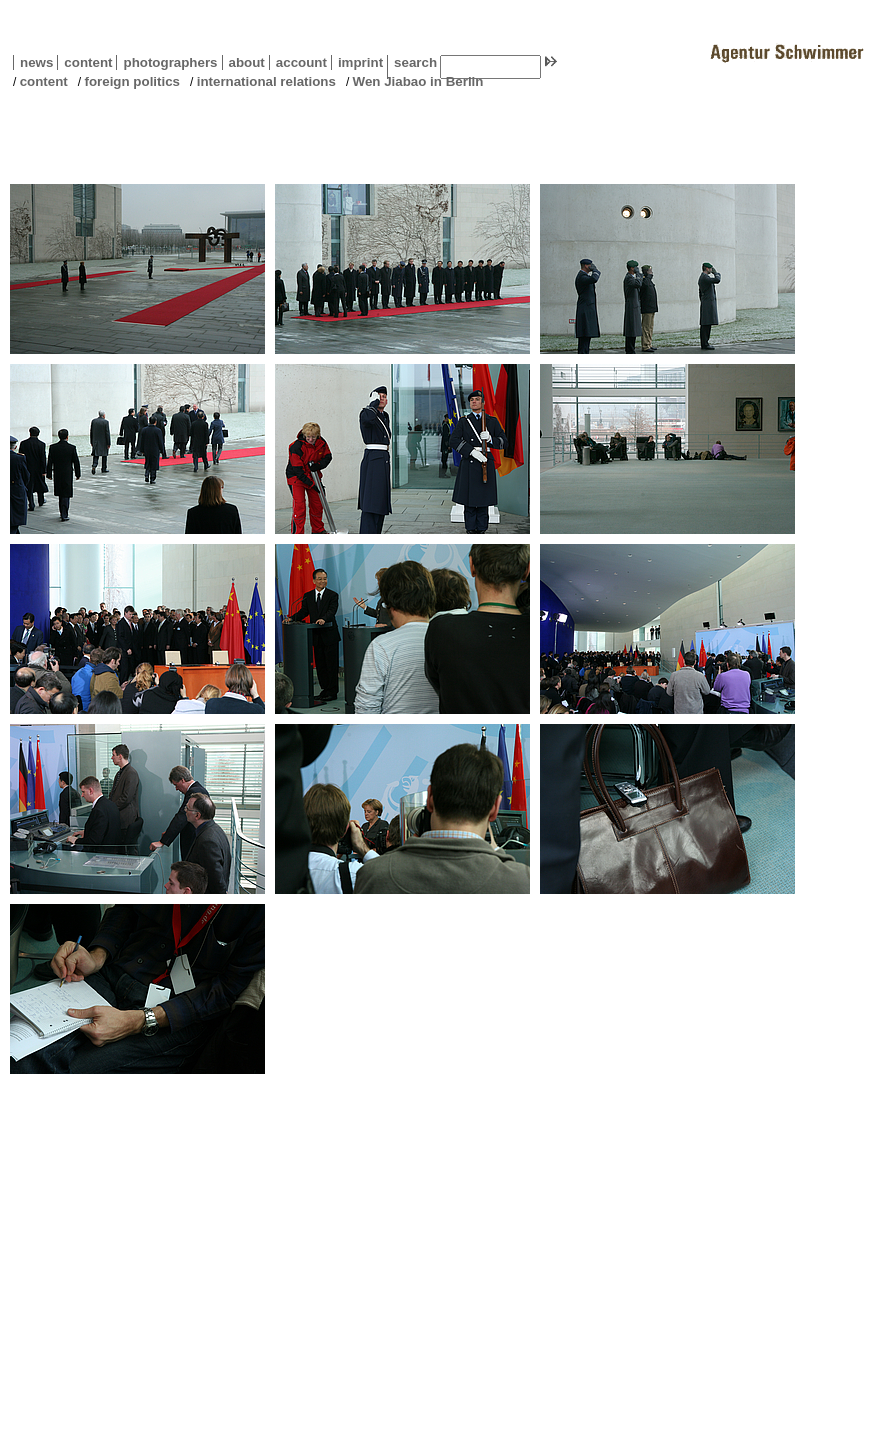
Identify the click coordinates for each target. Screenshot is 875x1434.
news (36, 62)
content (84, 62)
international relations (266, 81)
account (298, 62)
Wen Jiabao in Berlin (418, 81)
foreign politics (132, 81)
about (243, 62)
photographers (170, 62)
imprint (360, 62)
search (415, 62)
